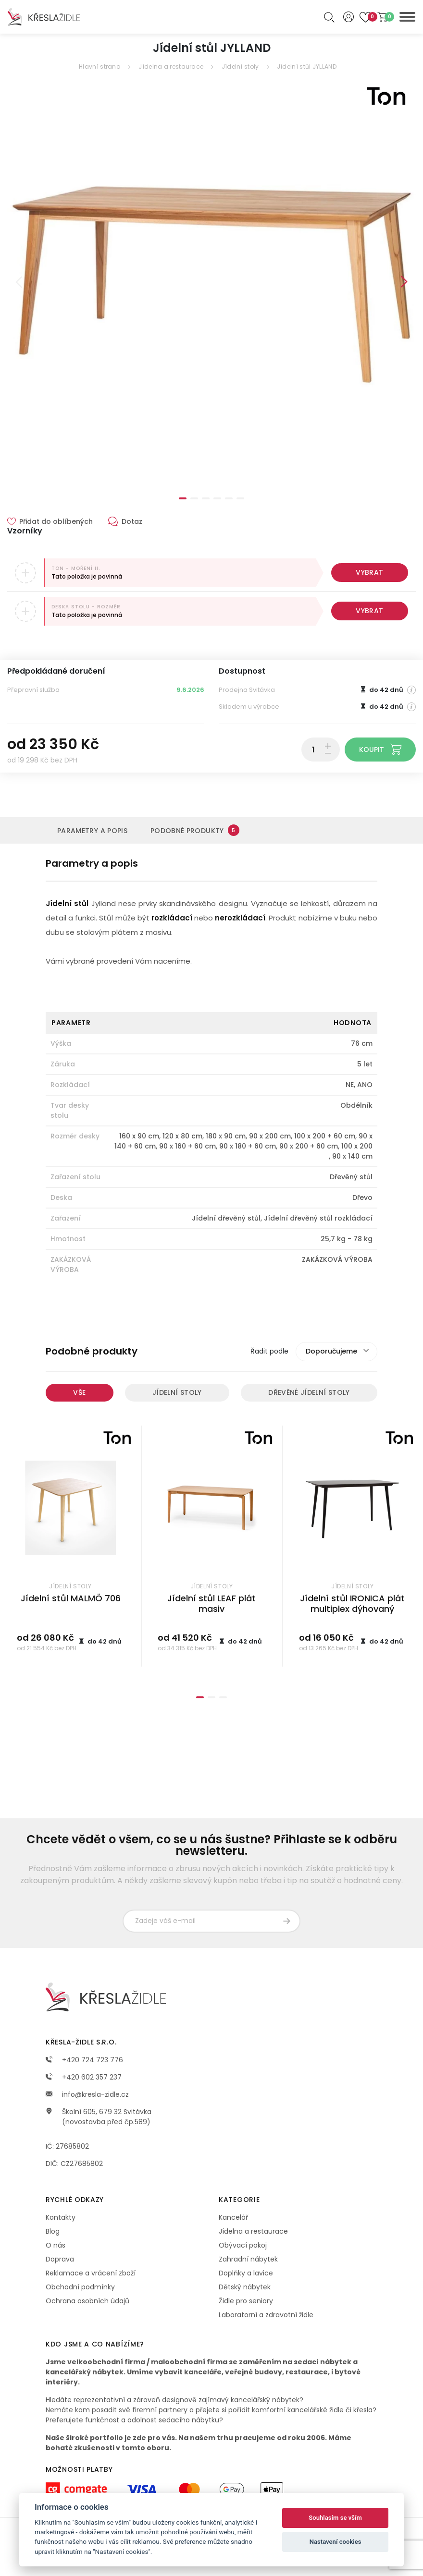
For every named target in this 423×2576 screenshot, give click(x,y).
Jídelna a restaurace (170, 66)
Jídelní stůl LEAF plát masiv (211, 1603)
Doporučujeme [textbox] (331, 1351)
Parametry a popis (92, 830)
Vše (79, 1392)
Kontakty (60, 2217)
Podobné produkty (194, 830)
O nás (55, 2245)
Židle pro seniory (246, 2301)
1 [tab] (183, 498)
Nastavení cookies (335, 2541)
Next (404, 282)
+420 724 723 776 (84, 2060)
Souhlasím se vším (335, 2517)
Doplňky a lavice (246, 2273)
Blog (53, 2231)
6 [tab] (240, 498)
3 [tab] (206, 498)
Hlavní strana (100, 66)
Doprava (60, 2259)
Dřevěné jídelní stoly (308, 1392)
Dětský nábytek (245, 2287)
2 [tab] (194, 498)
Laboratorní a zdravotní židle (266, 2315)
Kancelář (233, 2217)
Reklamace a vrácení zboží (91, 2273)
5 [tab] (229, 498)
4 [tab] (217, 498)
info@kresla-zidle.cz (87, 2094)
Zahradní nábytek (248, 2259)
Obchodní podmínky (80, 2287)
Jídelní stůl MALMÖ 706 (71, 1598)
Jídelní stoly (240, 66)
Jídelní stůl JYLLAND (306, 66)
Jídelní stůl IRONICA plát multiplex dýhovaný (352, 1603)
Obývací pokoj (243, 2245)
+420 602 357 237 (84, 2077)
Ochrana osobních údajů (87, 2301)
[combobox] (336, 1351)
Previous (19, 282)
